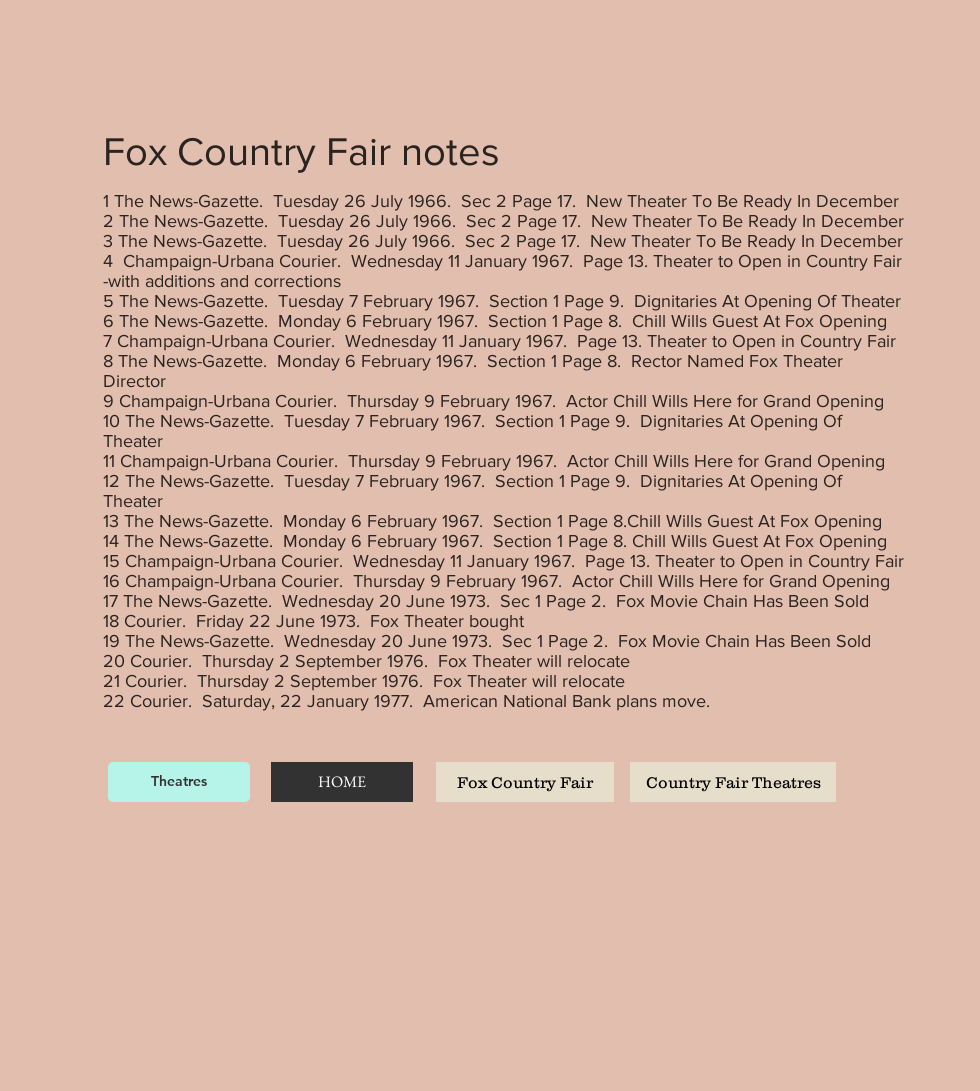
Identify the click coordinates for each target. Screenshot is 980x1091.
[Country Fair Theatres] (733, 782)
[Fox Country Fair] (525, 782)
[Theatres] (179, 782)
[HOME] (342, 782)
